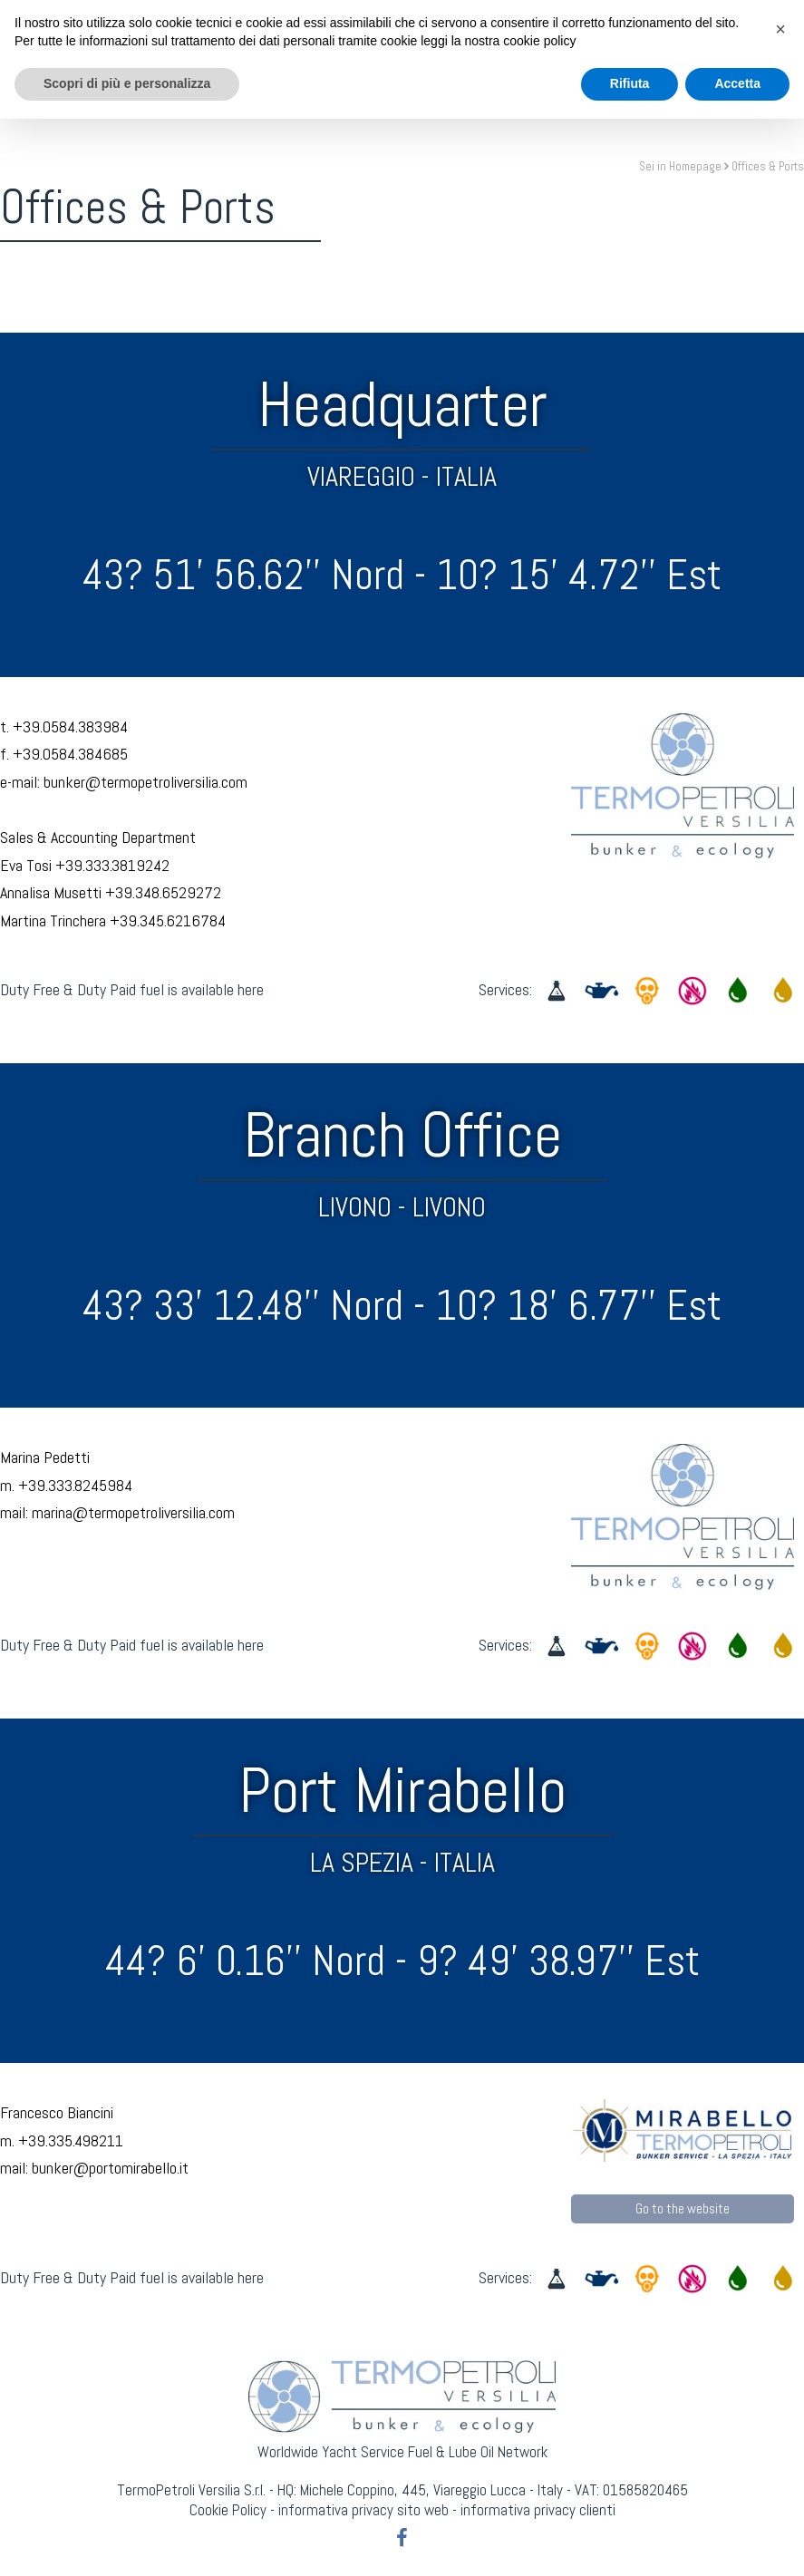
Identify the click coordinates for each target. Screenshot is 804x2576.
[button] (780, 2486)
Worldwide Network (517, 56)
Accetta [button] (737, 2540)
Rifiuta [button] (630, 2540)
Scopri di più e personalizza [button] (127, 2540)
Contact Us (650, 56)
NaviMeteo (386, 56)
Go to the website (682, 2208)
